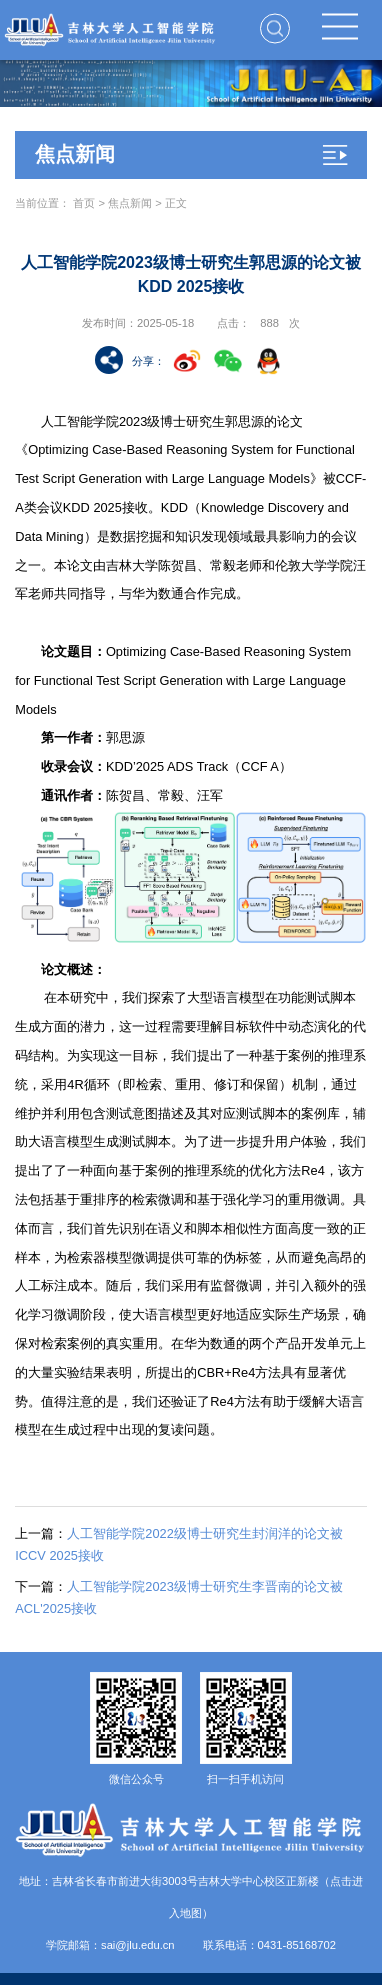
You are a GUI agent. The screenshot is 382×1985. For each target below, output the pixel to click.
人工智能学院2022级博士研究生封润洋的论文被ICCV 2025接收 (178, 1544)
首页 (84, 203)
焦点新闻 (130, 203)
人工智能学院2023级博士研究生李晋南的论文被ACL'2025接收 (178, 1597)
